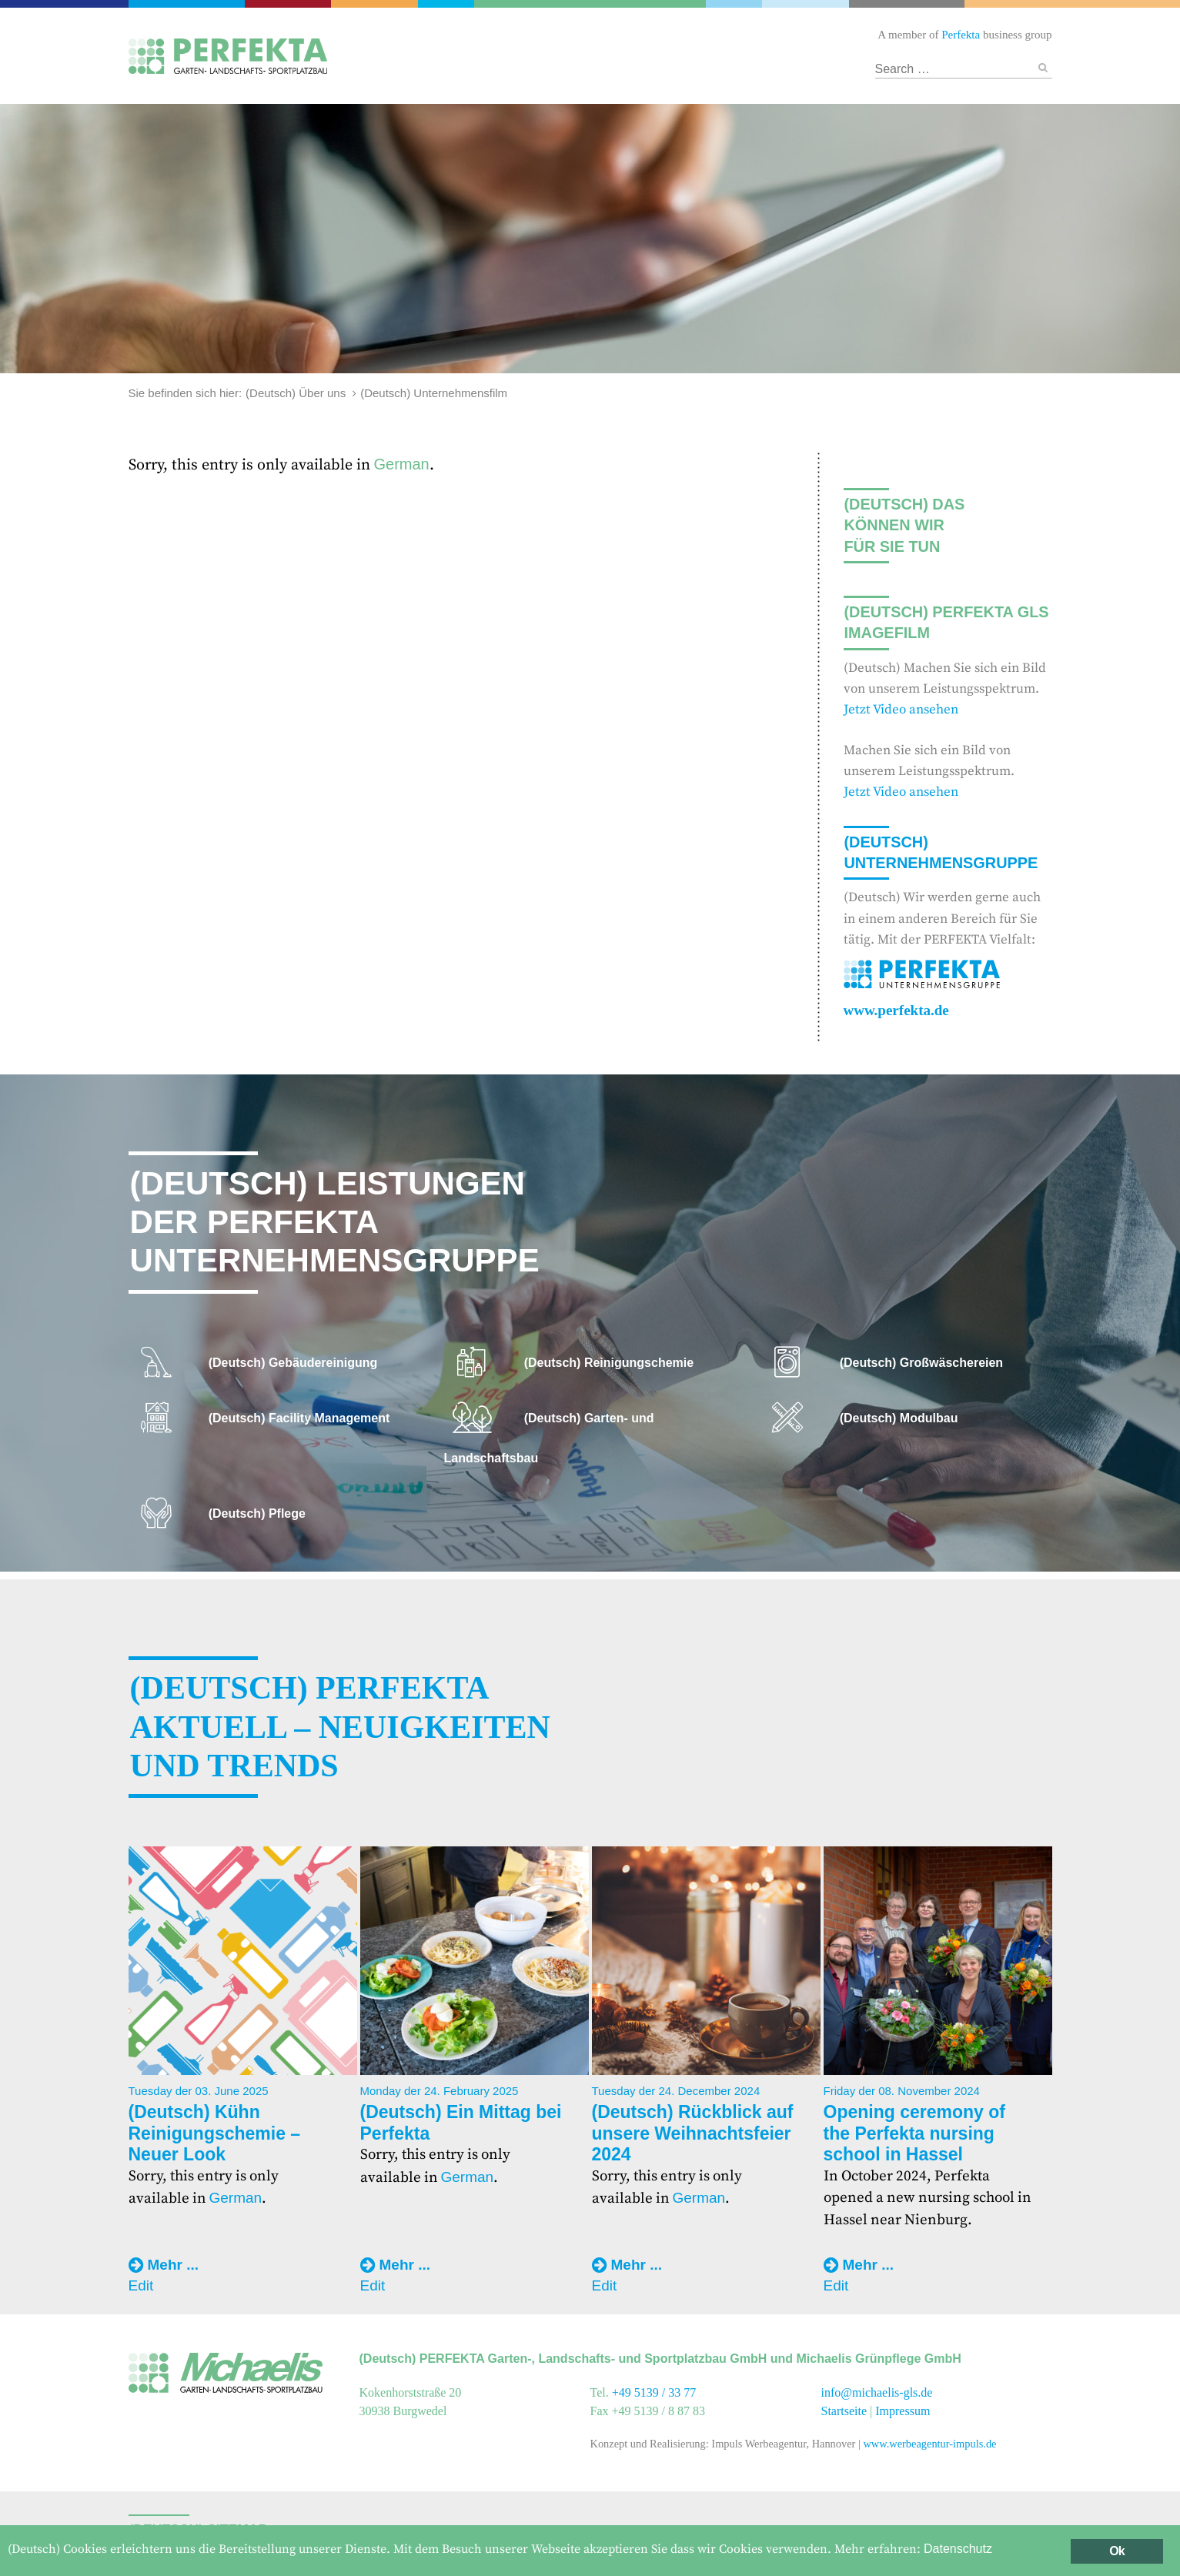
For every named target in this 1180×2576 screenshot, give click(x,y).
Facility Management (376, 4)
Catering (290, 4)
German (402, 464)
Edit (141, 2285)
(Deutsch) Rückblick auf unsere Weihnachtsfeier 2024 (693, 2133)
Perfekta (188, 4)
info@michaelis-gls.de (877, 2392)
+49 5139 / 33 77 (654, 2392)
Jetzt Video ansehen (901, 709)
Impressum (902, 2410)
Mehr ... (173, 2265)
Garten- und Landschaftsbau (590, 4)
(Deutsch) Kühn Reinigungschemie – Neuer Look (215, 2133)
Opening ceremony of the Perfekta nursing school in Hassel (914, 2133)
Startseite (844, 2410)
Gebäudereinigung (445, 4)
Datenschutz (958, 2548)
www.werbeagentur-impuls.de (929, 2443)
